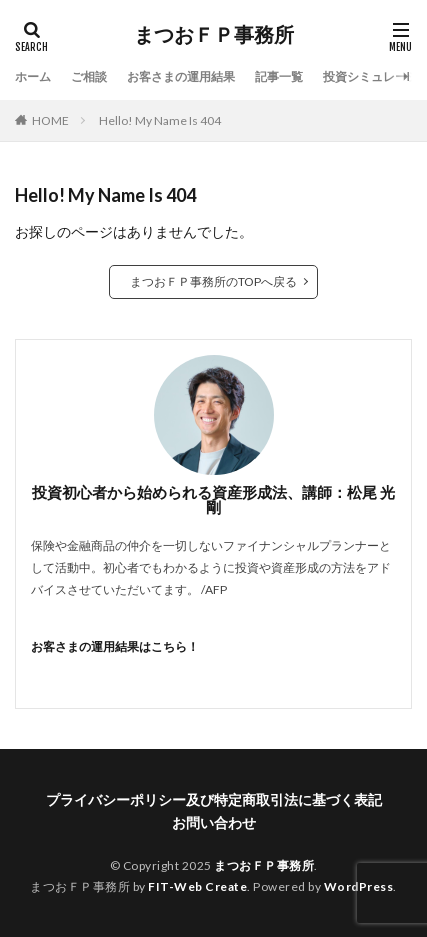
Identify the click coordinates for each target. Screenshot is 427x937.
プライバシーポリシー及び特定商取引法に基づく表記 (214, 799)
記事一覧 (279, 76)
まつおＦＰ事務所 (214, 35)
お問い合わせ (214, 822)
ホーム (33, 76)
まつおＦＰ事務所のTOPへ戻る (213, 281)
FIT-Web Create (197, 886)
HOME (50, 120)
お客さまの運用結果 (181, 76)
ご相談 (89, 76)
